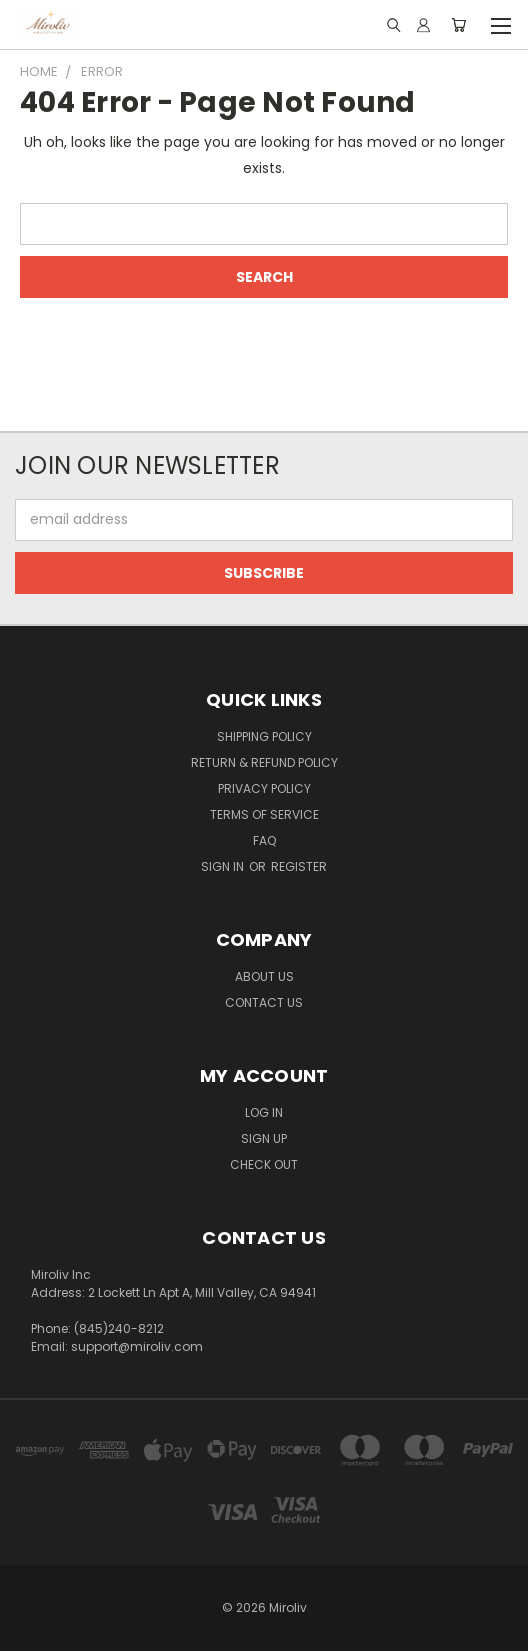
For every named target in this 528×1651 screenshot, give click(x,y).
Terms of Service (264, 814)
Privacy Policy (264, 788)
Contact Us (264, 1002)
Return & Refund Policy (264, 762)
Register (299, 866)
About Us (264, 976)
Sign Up (264, 1138)
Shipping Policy (264, 736)
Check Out (264, 1164)
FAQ (264, 840)
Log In (264, 1112)
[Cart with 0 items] (458, 25)
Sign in (224, 866)
